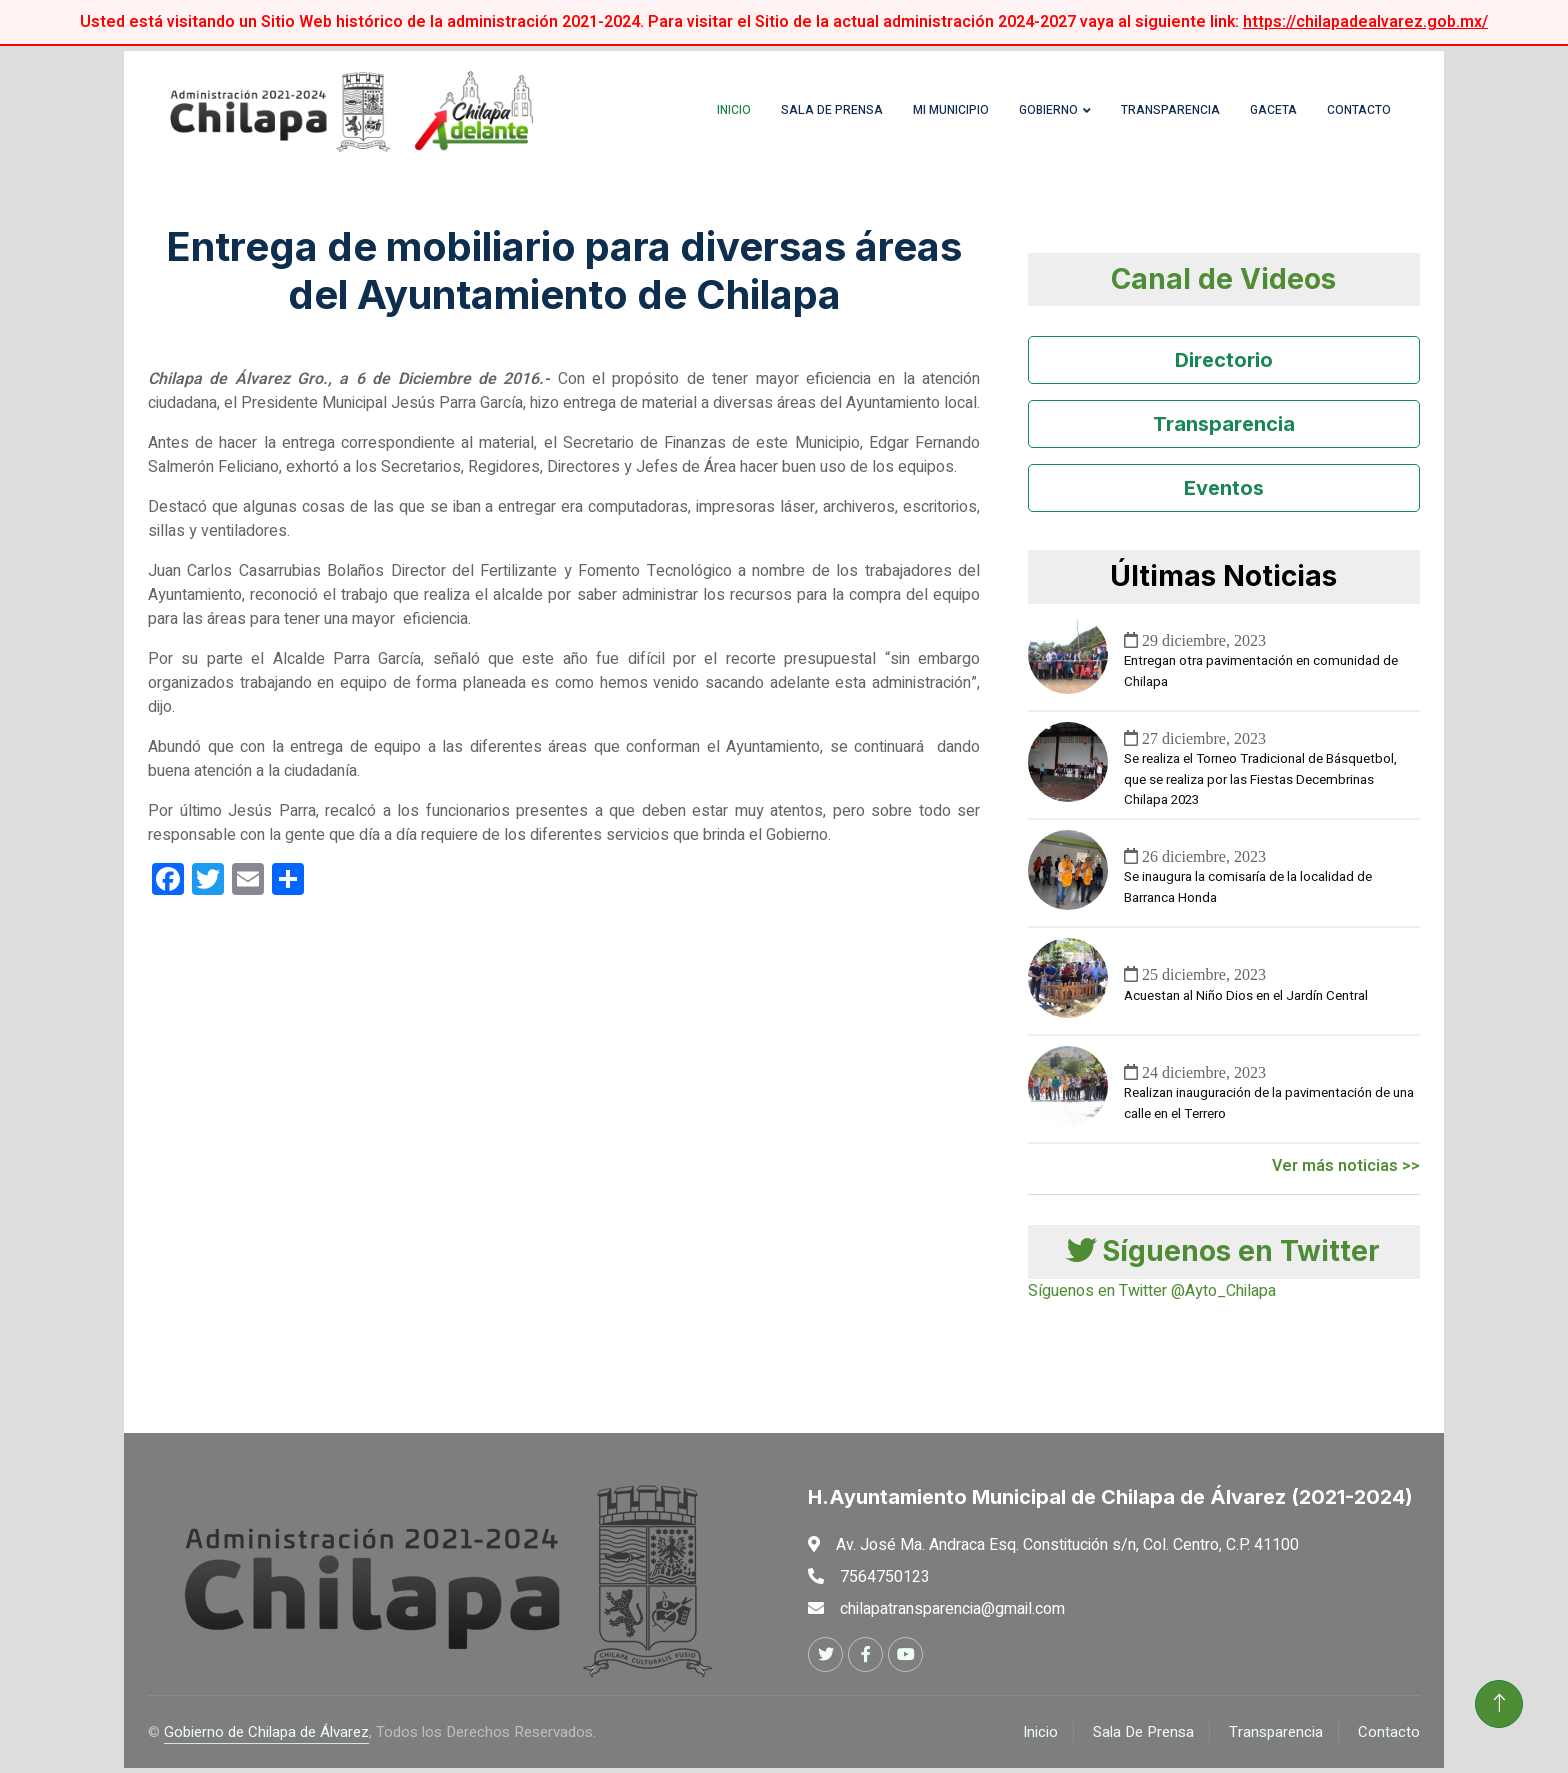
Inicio (709, 116)
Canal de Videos (1223, 284)
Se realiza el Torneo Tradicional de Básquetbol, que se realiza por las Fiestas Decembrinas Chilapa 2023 (1260, 785)
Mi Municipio (926, 116)
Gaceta (1248, 116)
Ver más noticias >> (1346, 1171)
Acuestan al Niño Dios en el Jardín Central (1246, 1001)
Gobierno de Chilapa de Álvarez (266, 1737)
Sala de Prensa (807, 116)
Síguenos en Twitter (1223, 1256)
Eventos (1224, 494)
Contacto (1334, 116)
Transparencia (1145, 116)
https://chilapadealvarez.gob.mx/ (1365, 22)
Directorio (1224, 366)
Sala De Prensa (1143, 1737)
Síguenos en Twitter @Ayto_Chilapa (1152, 1296)
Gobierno (1023, 116)
